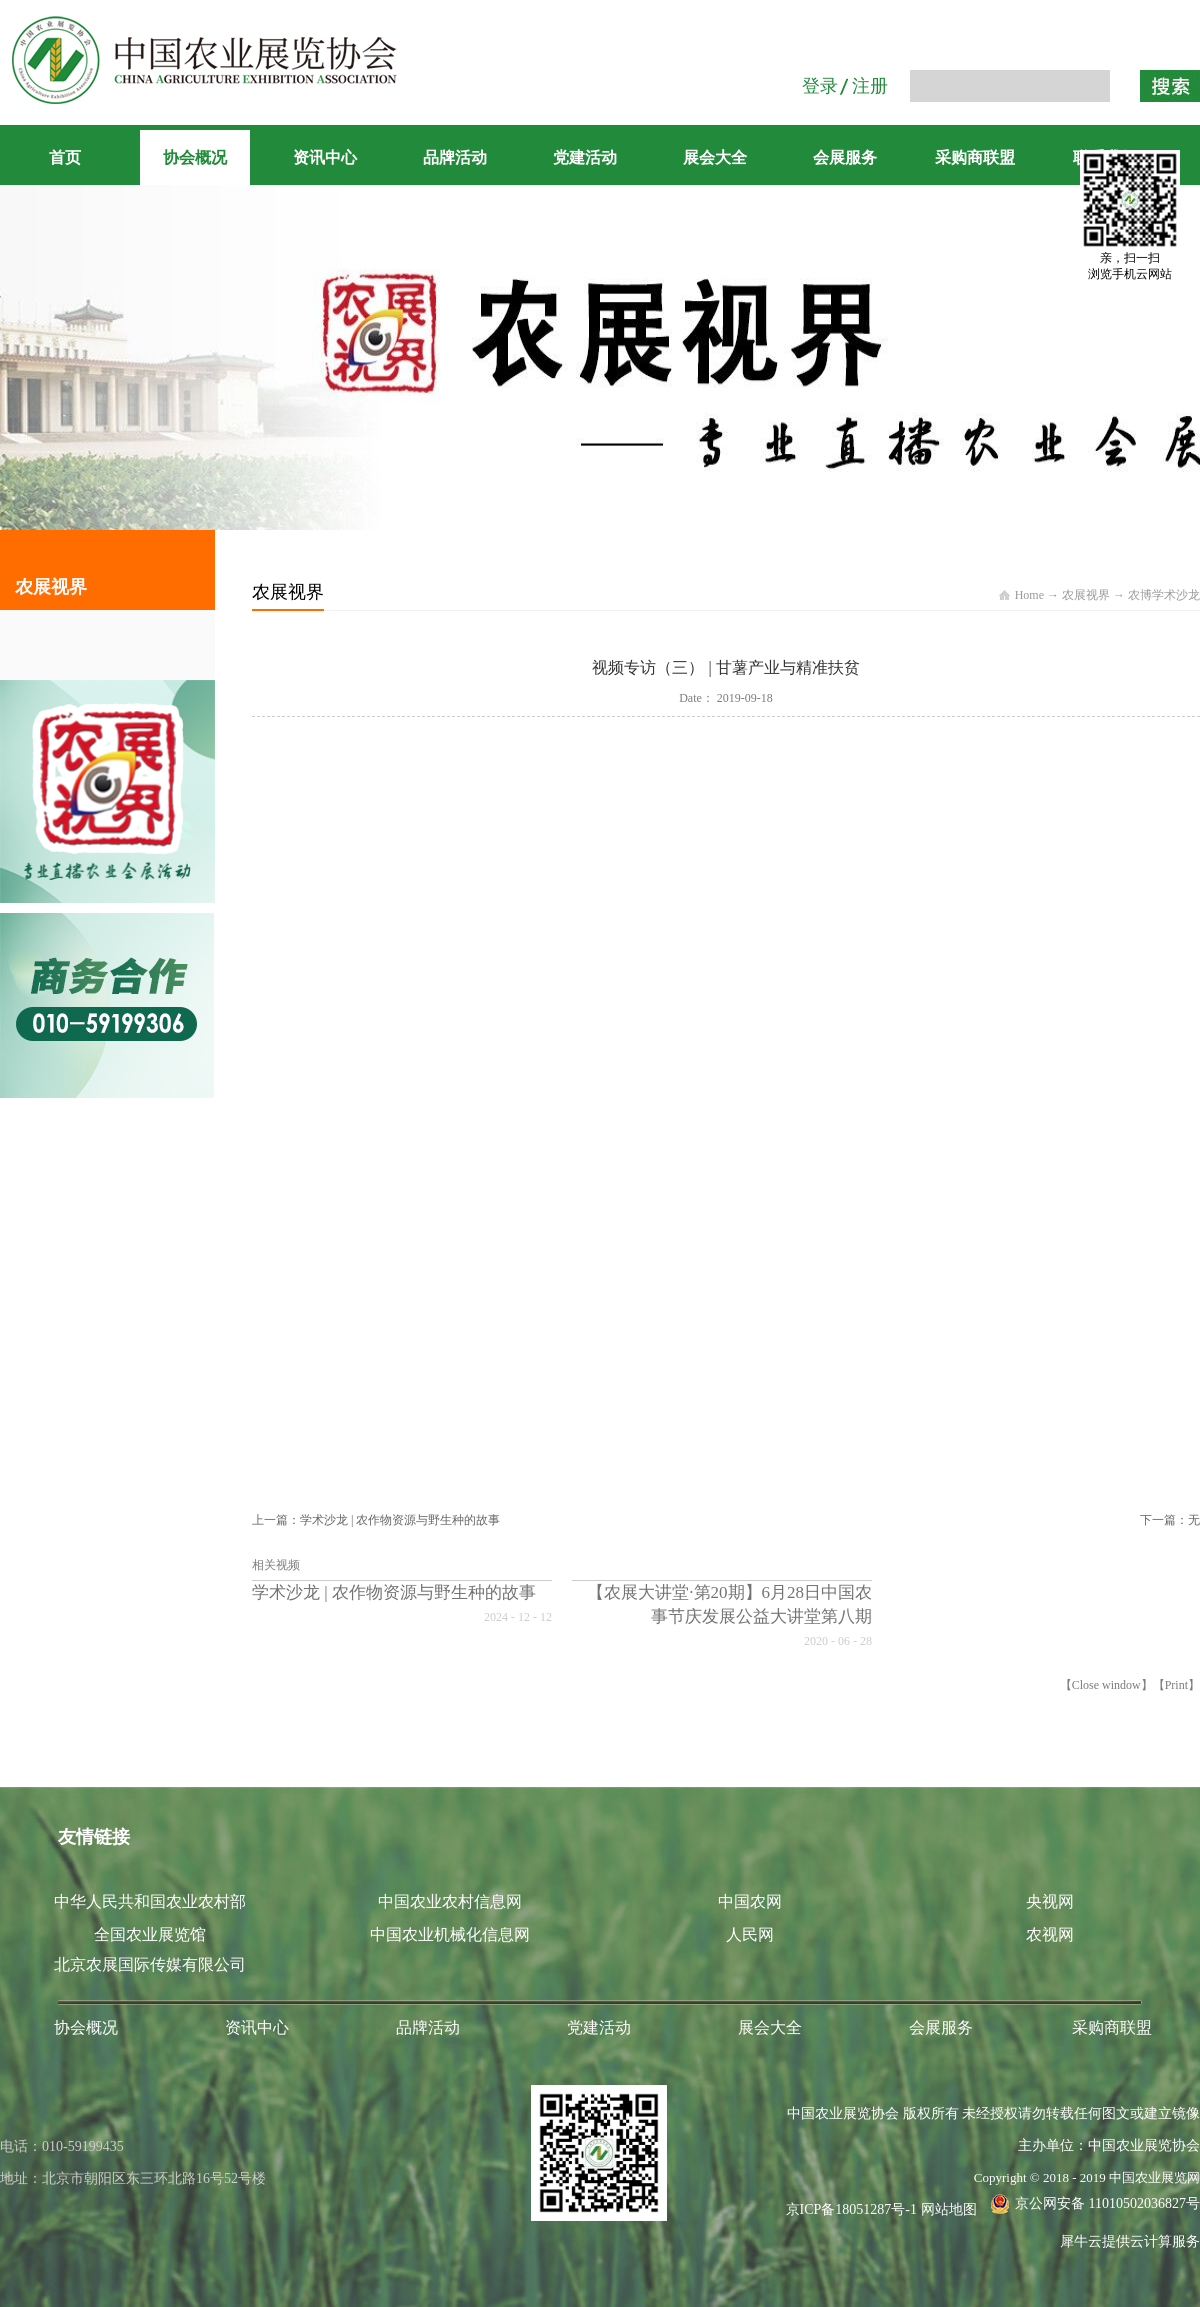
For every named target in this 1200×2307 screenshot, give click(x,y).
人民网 (750, 1934)
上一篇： (376, 1520)
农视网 (1050, 1934)
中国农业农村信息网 (450, 1901)
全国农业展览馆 (150, 1934)
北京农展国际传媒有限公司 (150, 1964)
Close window (1106, 1685)
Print (1176, 1685)
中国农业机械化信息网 (450, 1934)
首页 (65, 157)
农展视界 (1086, 595)
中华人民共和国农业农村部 (150, 1901)
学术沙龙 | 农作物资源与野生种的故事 (394, 1592)
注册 (870, 86)
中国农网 (750, 1901)
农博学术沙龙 (1164, 595)
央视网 (1050, 1901)
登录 (820, 86)
